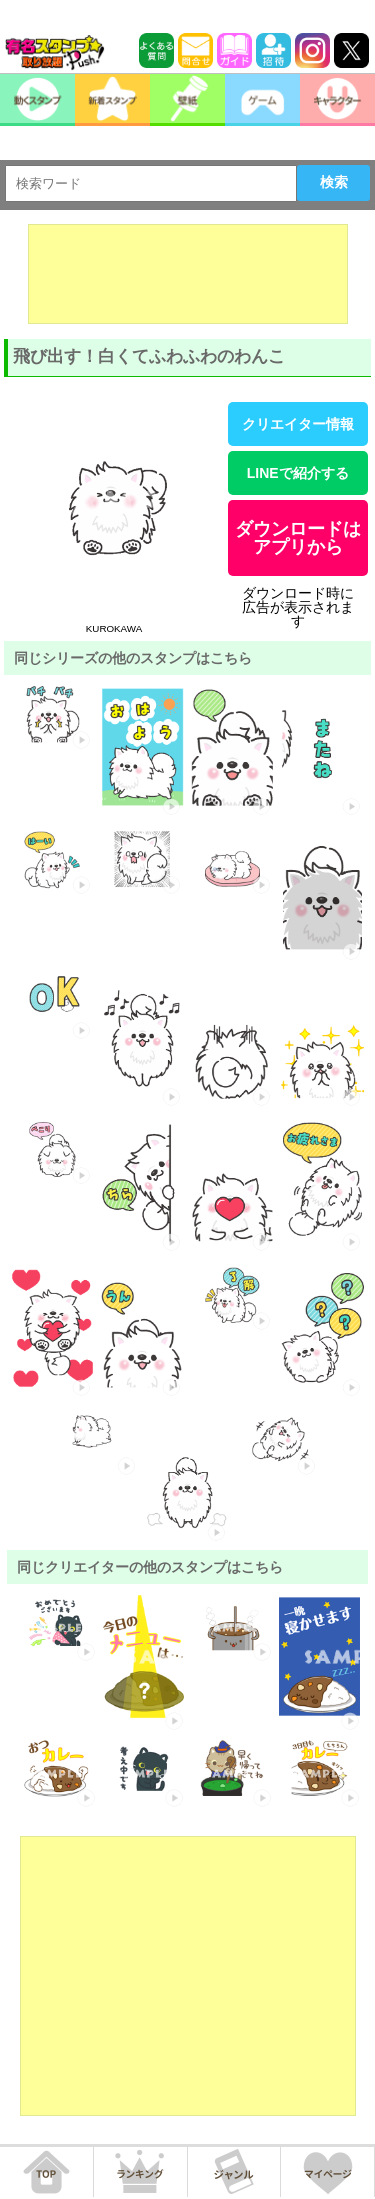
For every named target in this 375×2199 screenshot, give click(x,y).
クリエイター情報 (298, 424)
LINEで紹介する (298, 473)
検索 (334, 182)
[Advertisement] (188, 274)
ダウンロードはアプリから (298, 538)
